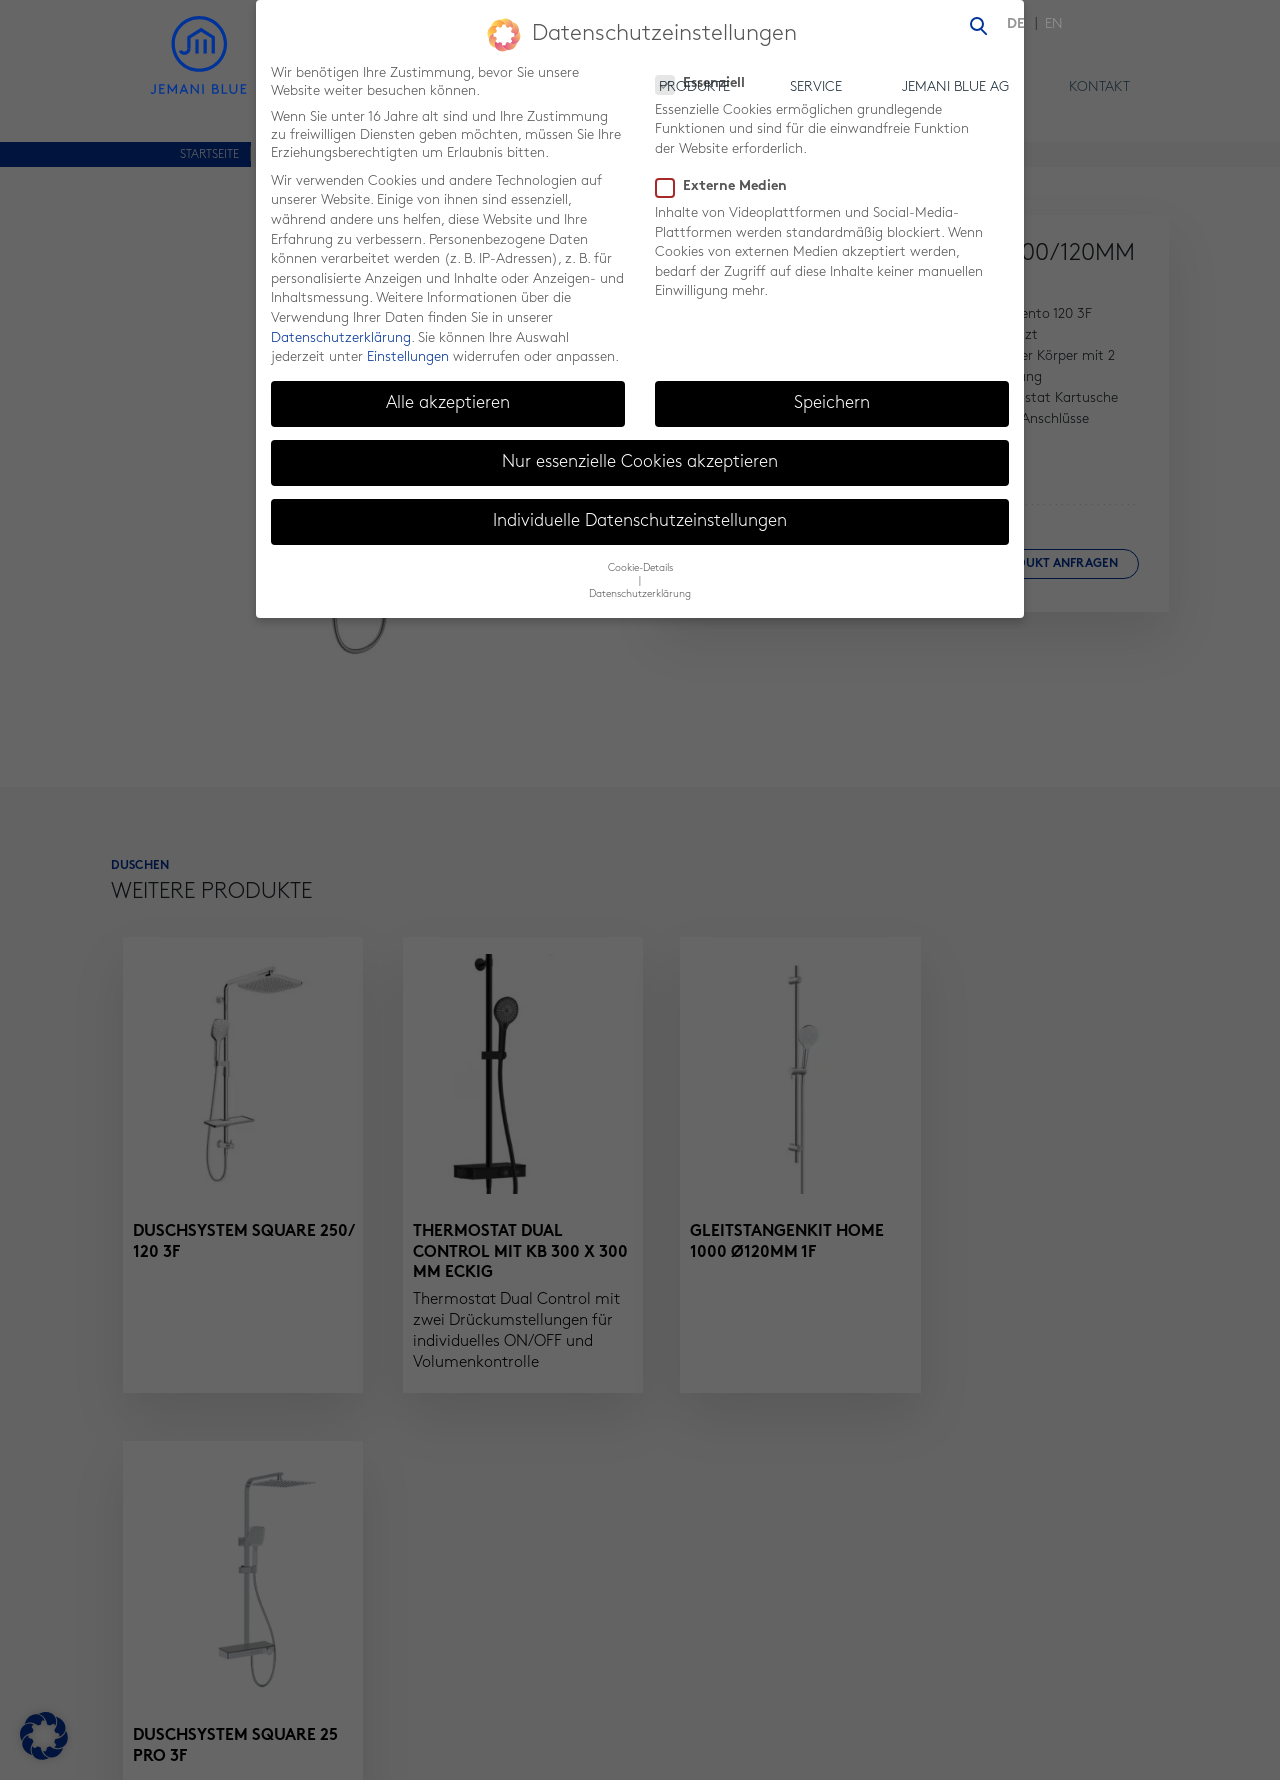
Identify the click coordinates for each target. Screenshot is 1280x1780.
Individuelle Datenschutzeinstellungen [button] (640, 511)
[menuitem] (1021, 25)
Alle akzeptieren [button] (448, 393)
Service (816, 87)
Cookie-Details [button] (640, 558)
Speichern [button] (832, 393)
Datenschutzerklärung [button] (640, 584)
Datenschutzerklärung (341, 327)
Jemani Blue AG (955, 87)
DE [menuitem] (1016, 24)
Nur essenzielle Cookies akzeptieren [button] (640, 452)
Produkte (694, 87)
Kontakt (1099, 87)
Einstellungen (408, 347)
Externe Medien (727, 177)
